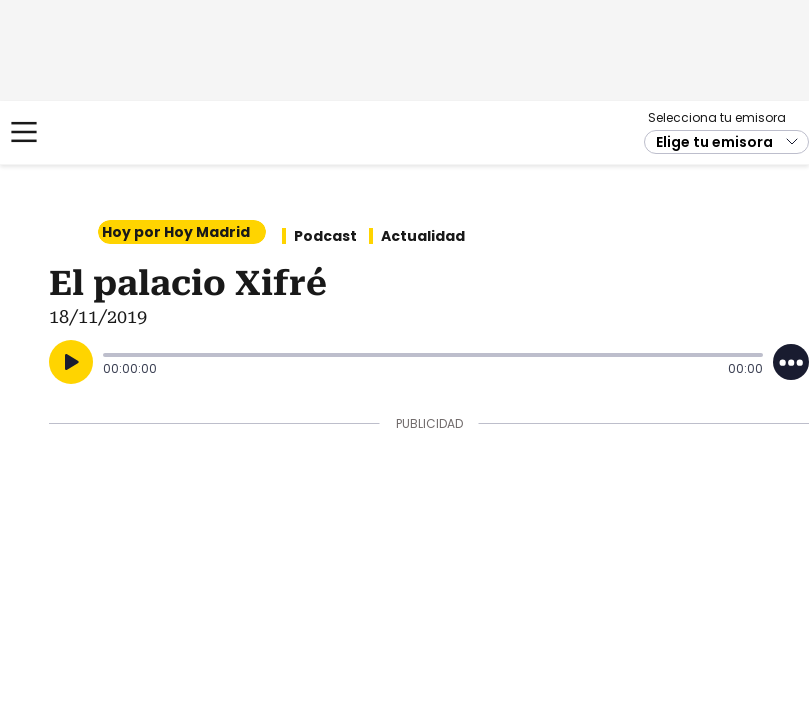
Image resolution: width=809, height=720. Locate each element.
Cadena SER (90, 132)
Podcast (325, 236)
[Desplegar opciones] (791, 362)
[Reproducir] (71, 362)
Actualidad (423, 236)
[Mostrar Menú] (24, 132)
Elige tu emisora (714, 142)
